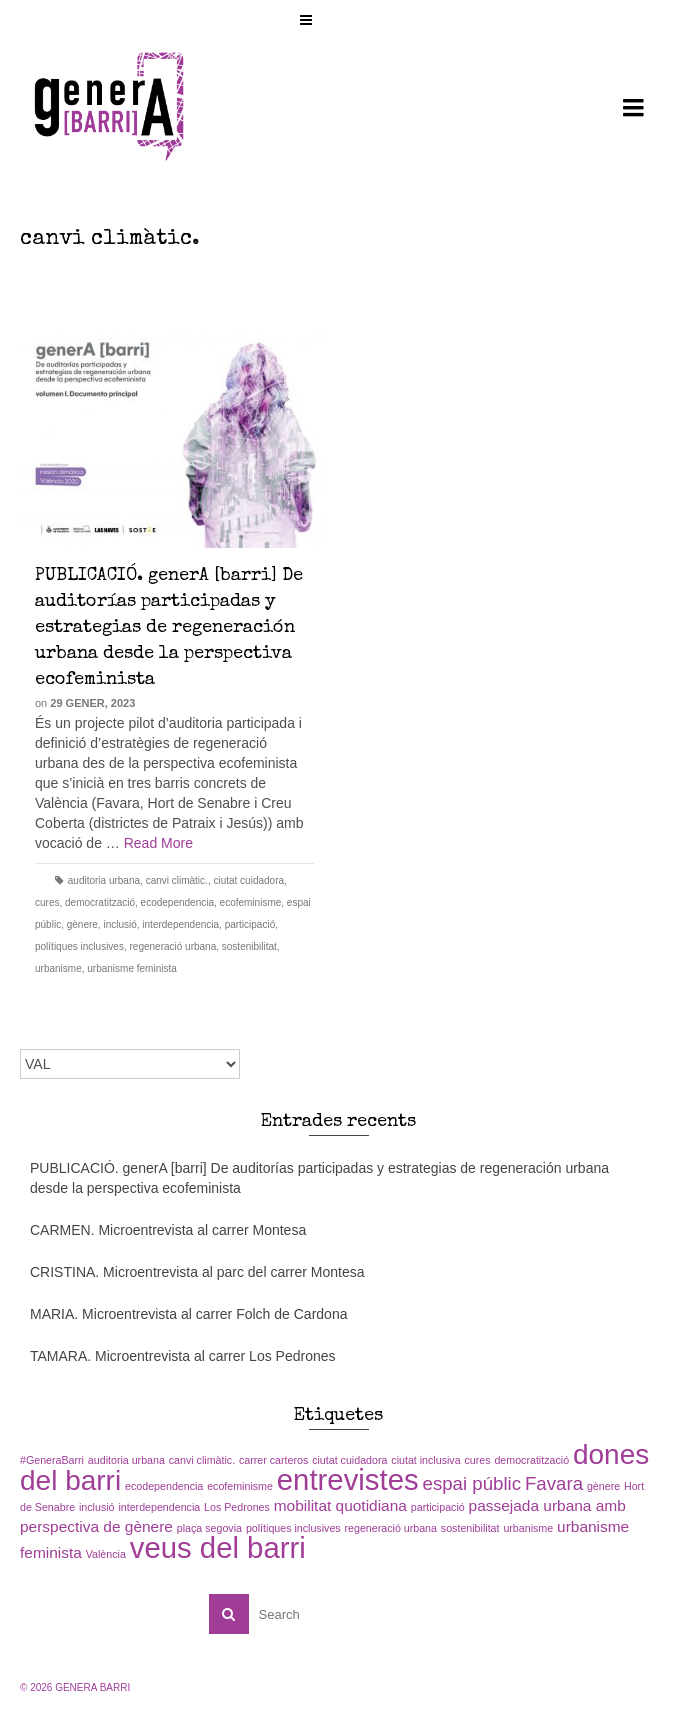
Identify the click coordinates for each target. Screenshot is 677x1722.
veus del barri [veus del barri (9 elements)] (218, 1547)
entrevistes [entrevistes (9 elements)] (348, 1479)
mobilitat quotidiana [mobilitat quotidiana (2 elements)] (340, 1505)
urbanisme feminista (131, 968)
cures (47, 902)
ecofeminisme (251, 902)
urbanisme (58, 968)
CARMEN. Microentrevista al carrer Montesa (168, 1230)
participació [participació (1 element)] (438, 1507)
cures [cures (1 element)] (477, 1460)
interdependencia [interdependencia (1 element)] (159, 1507)
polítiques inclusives (79, 946)
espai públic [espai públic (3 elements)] (472, 1483)
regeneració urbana (173, 946)
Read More (158, 843)
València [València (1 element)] (106, 1554)
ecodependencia (177, 902)
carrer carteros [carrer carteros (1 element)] (273, 1460)
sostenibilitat (249, 946)
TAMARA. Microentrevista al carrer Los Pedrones (183, 1356)
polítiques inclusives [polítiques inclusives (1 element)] (293, 1528)
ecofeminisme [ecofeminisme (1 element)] (240, 1486)
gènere (82, 924)
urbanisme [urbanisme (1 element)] (528, 1528)
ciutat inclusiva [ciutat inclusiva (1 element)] (425, 1460)
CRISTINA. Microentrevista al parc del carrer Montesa (197, 1272)
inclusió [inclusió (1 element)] (97, 1507)
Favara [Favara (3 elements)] (554, 1483)
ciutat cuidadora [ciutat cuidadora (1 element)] (349, 1460)
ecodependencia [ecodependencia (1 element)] (164, 1486)
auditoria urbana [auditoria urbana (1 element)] (126, 1460)
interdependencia (180, 924)
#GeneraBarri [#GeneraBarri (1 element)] (52, 1460)
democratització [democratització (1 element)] (531, 1460)
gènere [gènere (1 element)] (603, 1486)
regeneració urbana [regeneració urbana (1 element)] (391, 1528)
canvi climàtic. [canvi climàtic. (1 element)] (202, 1460)
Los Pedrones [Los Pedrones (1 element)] (237, 1507)
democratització (100, 902)
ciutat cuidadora (248, 880)
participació (250, 924)
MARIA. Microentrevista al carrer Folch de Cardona (188, 1314)
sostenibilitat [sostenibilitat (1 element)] (470, 1528)
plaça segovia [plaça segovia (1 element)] (209, 1528)
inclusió (119, 924)
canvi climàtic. (177, 880)
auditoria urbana (104, 880)
